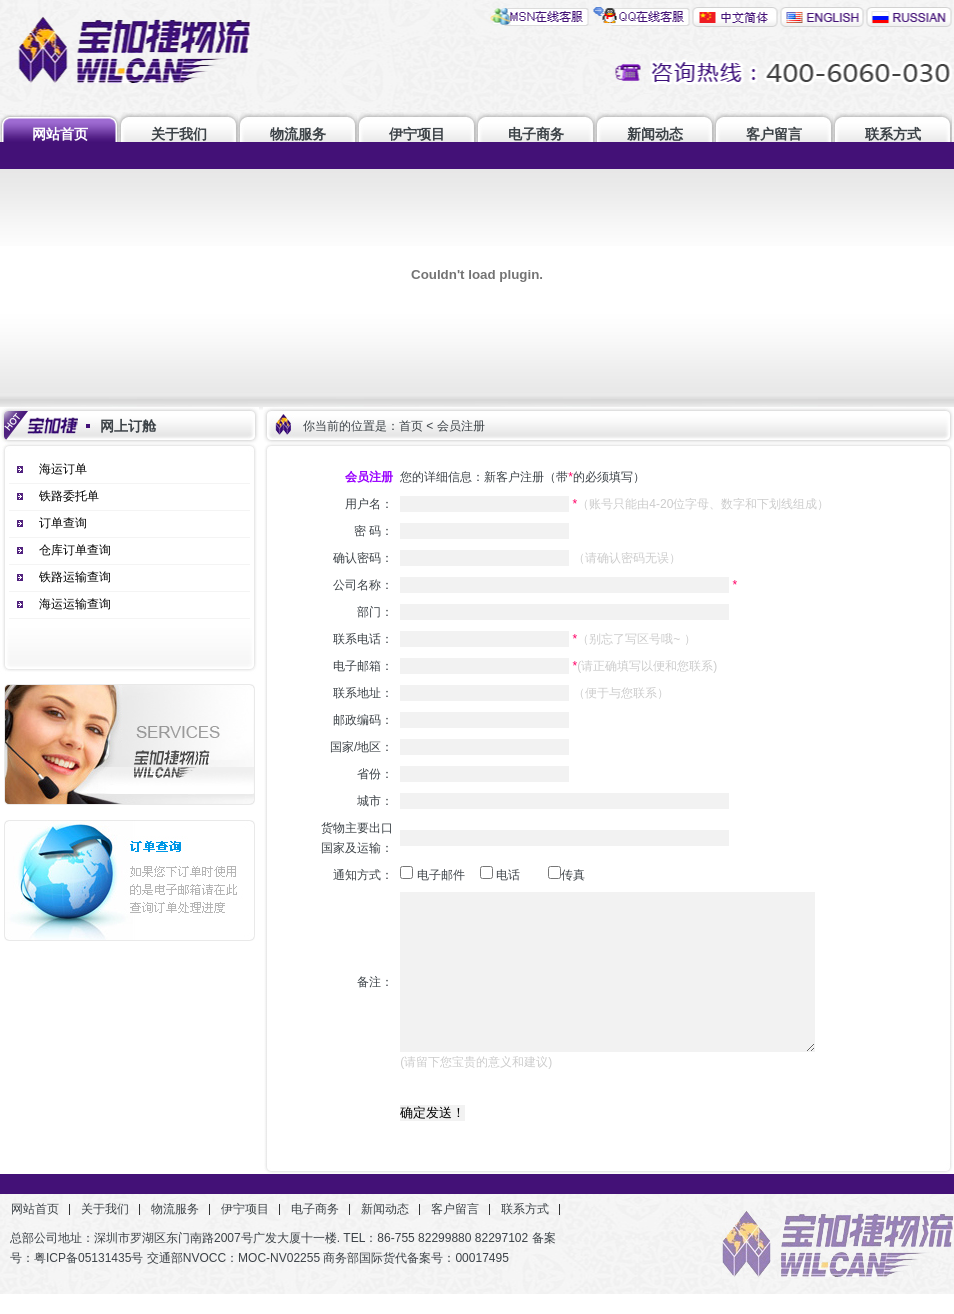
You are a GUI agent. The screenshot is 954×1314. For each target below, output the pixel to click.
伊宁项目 (417, 134)
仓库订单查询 (75, 550)
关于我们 (179, 134)
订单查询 (63, 523)
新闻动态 (655, 134)
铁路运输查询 (75, 577)
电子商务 (536, 134)
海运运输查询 (75, 604)
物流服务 (298, 134)
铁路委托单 (69, 496)
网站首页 (60, 134)
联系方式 (893, 134)
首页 (411, 426)
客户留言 (774, 134)
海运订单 (63, 469)
